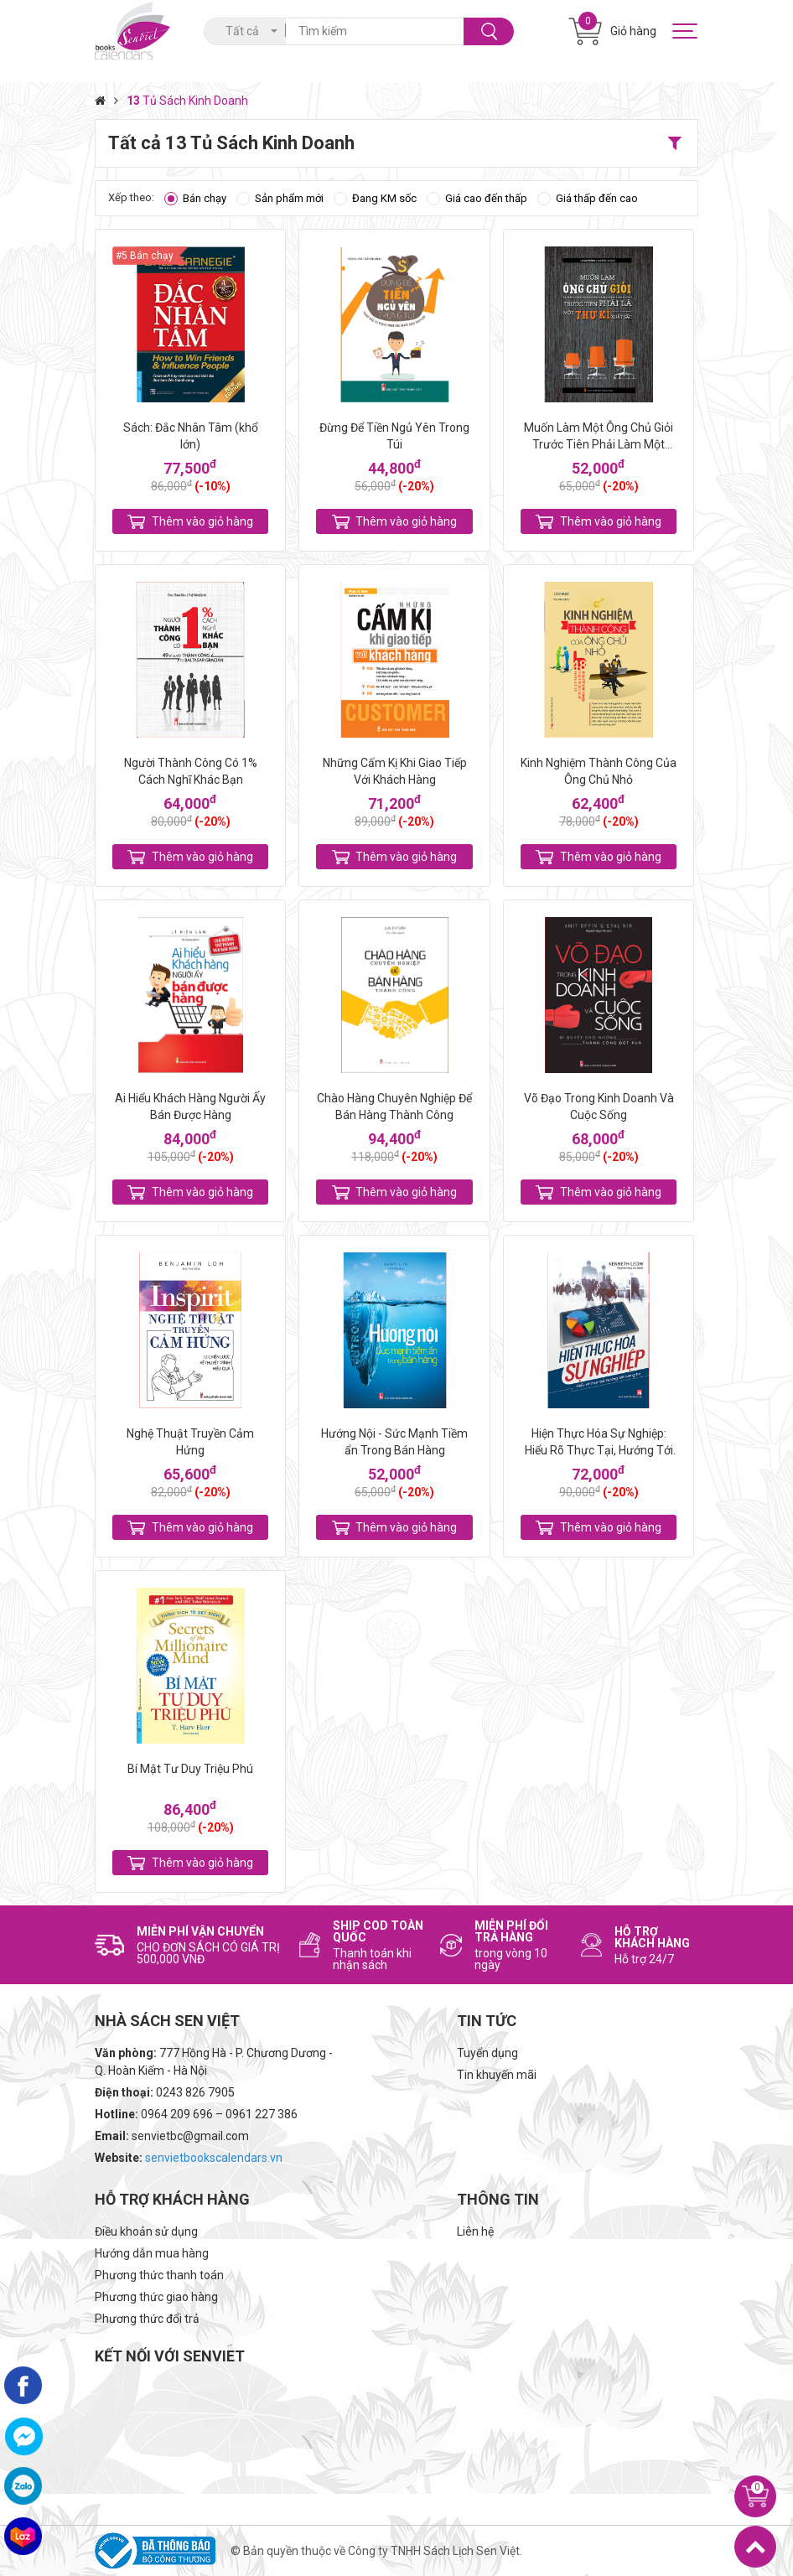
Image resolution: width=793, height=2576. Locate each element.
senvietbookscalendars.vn (213, 2157)
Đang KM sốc (384, 198)
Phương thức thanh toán (159, 2275)
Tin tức (486, 2020)
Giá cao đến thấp (486, 198)
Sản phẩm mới (289, 198)
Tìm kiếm (489, 31)
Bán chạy (204, 198)
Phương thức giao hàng (156, 2297)
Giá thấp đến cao (597, 198)
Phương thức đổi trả (147, 2318)
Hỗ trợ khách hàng (172, 2199)
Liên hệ (475, 2231)
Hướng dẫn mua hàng (152, 2253)
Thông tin (498, 2199)
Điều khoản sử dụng (146, 2231)
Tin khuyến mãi (496, 2074)
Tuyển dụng (487, 2053)
